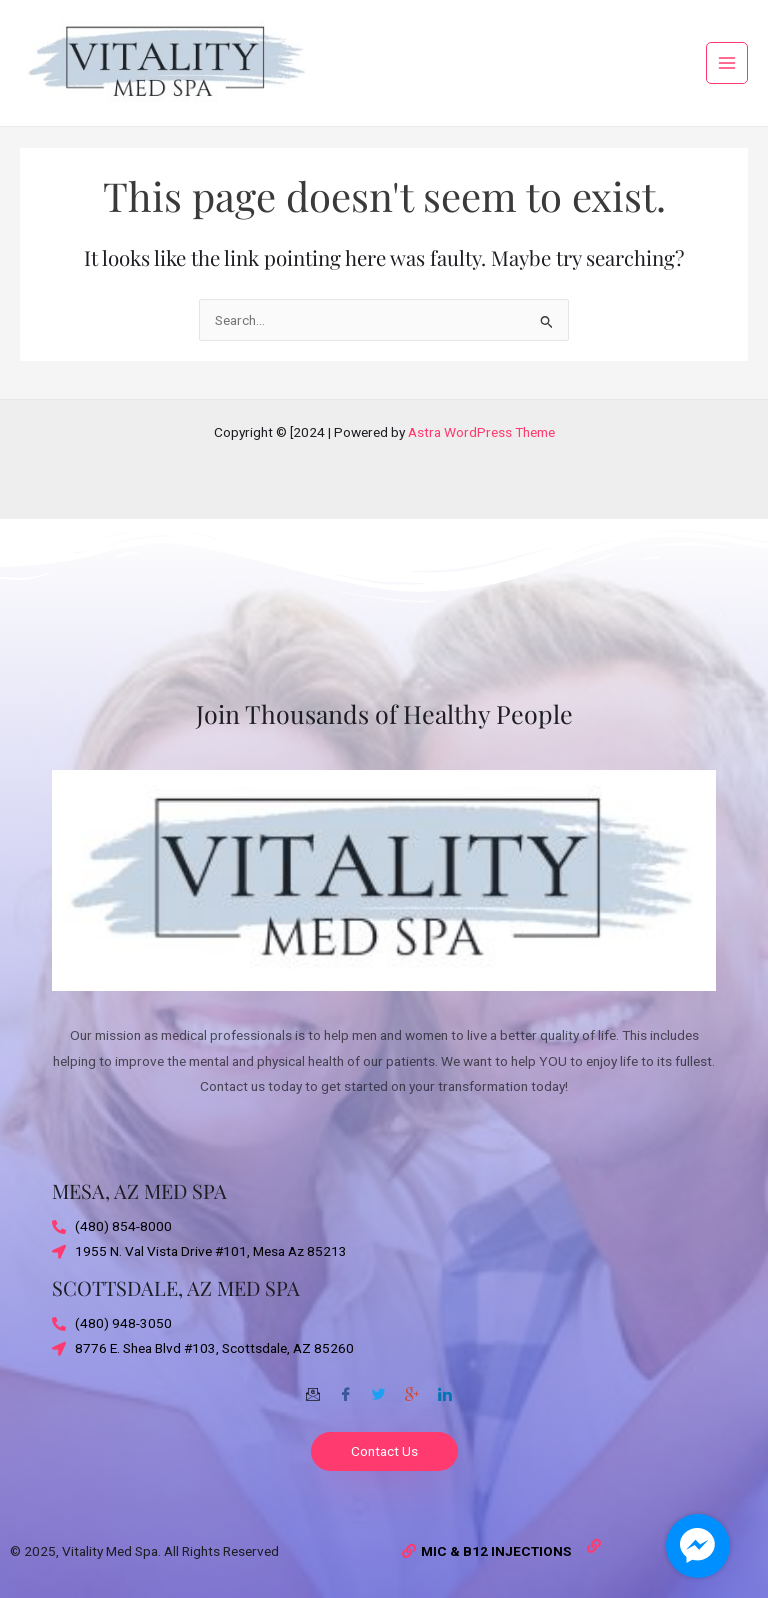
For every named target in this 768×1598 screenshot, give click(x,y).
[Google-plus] (412, 1387)
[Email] (313, 1387)
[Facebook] (346, 1387)
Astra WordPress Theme (481, 432)
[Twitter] (379, 1387)
